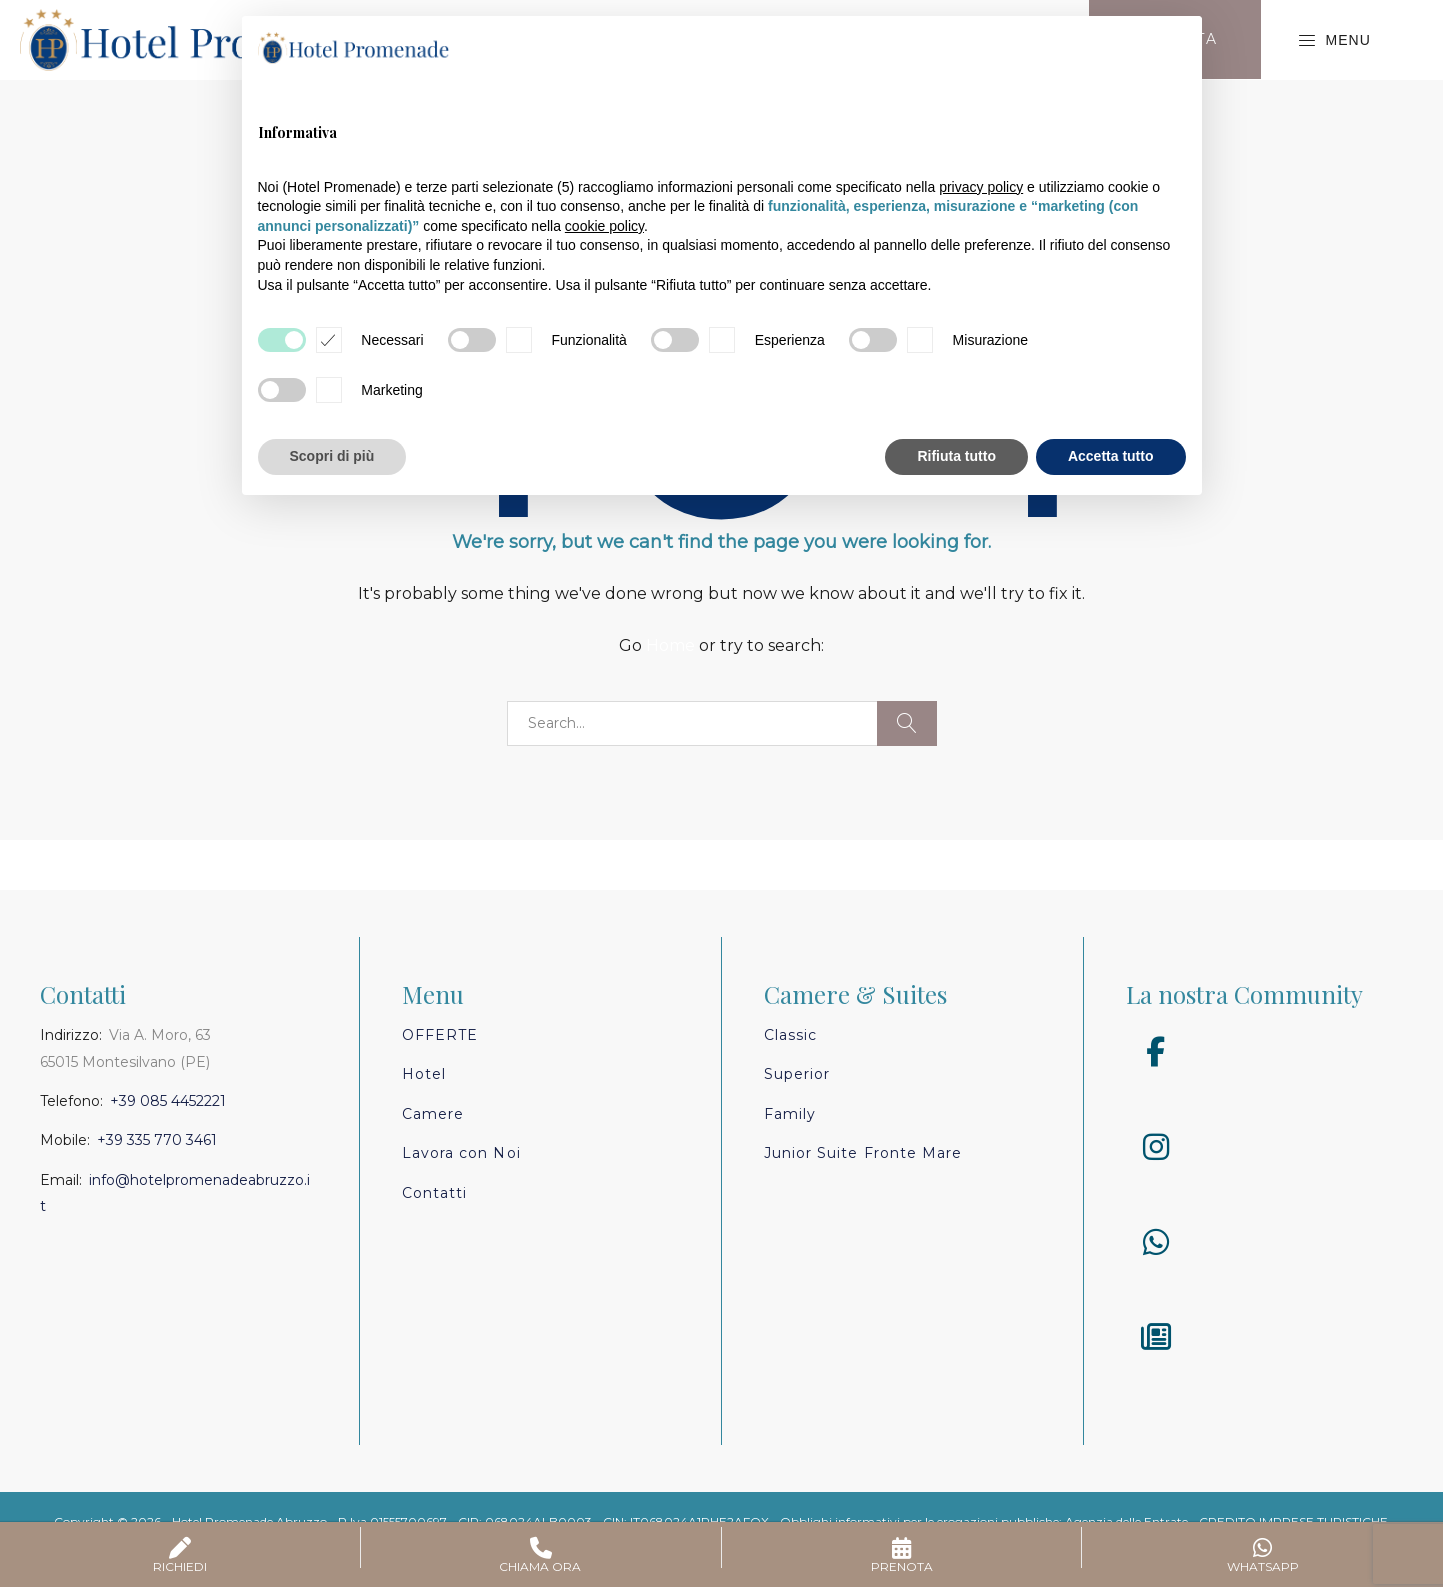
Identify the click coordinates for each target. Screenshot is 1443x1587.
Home (670, 645)
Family (790, 1114)
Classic (790, 1035)
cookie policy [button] (604, 226)
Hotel (424, 1074)
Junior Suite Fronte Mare (863, 1153)
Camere (433, 1114)
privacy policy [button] (981, 187)
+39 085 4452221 (168, 1101)
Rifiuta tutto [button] (956, 456)
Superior (797, 1074)
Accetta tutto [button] (1111, 456)
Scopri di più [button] (332, 456)
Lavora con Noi (461, 1153)
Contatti (434, 1193)
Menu (1334, 41)
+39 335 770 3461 (157, 1140)
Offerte (440, 1035)
